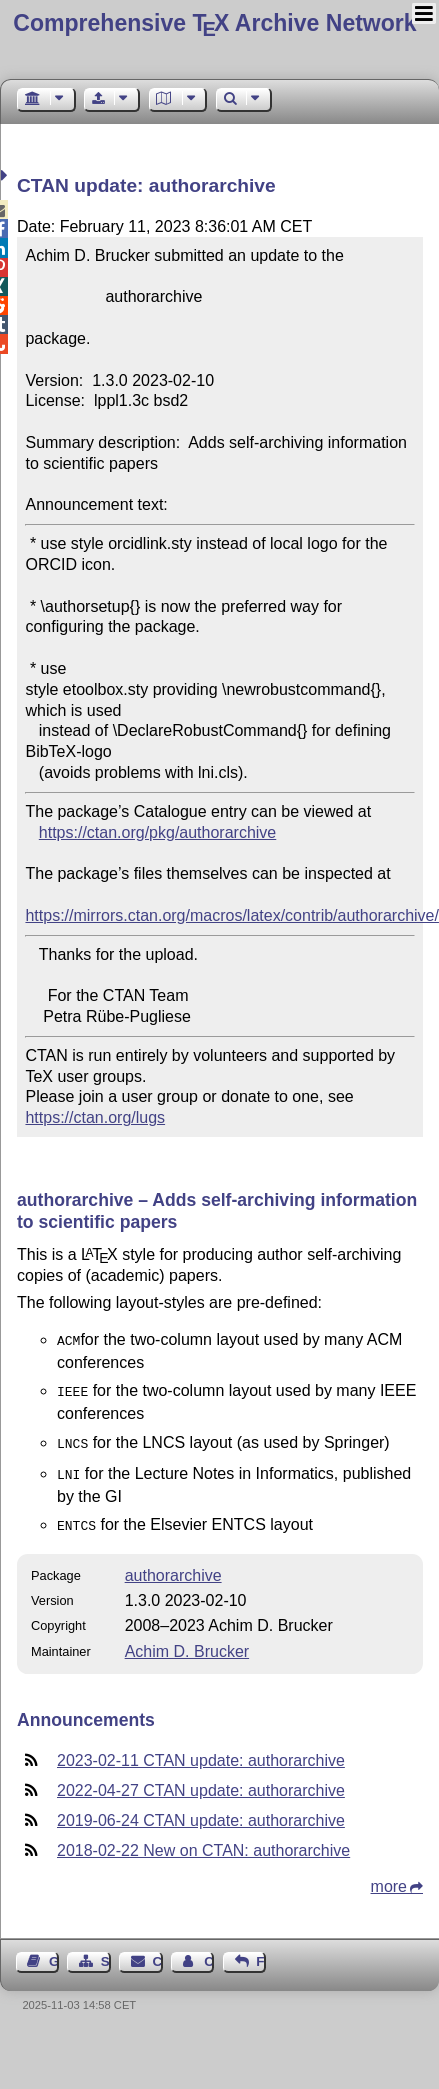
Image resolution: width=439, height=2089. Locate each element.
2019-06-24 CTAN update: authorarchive (201, 1810)
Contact (158, 1951)
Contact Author (209, 1951)
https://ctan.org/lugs (95, 1117)
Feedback (261, 1951)
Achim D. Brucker (187, 1641)
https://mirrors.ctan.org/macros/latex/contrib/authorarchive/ (232, 915)
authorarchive (173, 1565)
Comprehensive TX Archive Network (214, 23)
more (389, 1876)
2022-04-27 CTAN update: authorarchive (201, 1780)
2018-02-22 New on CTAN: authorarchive (203, 1840)
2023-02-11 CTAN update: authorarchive (201, 1750)
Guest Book (54, 1951)
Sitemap (106, 1951)
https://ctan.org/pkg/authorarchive (157, 832)
